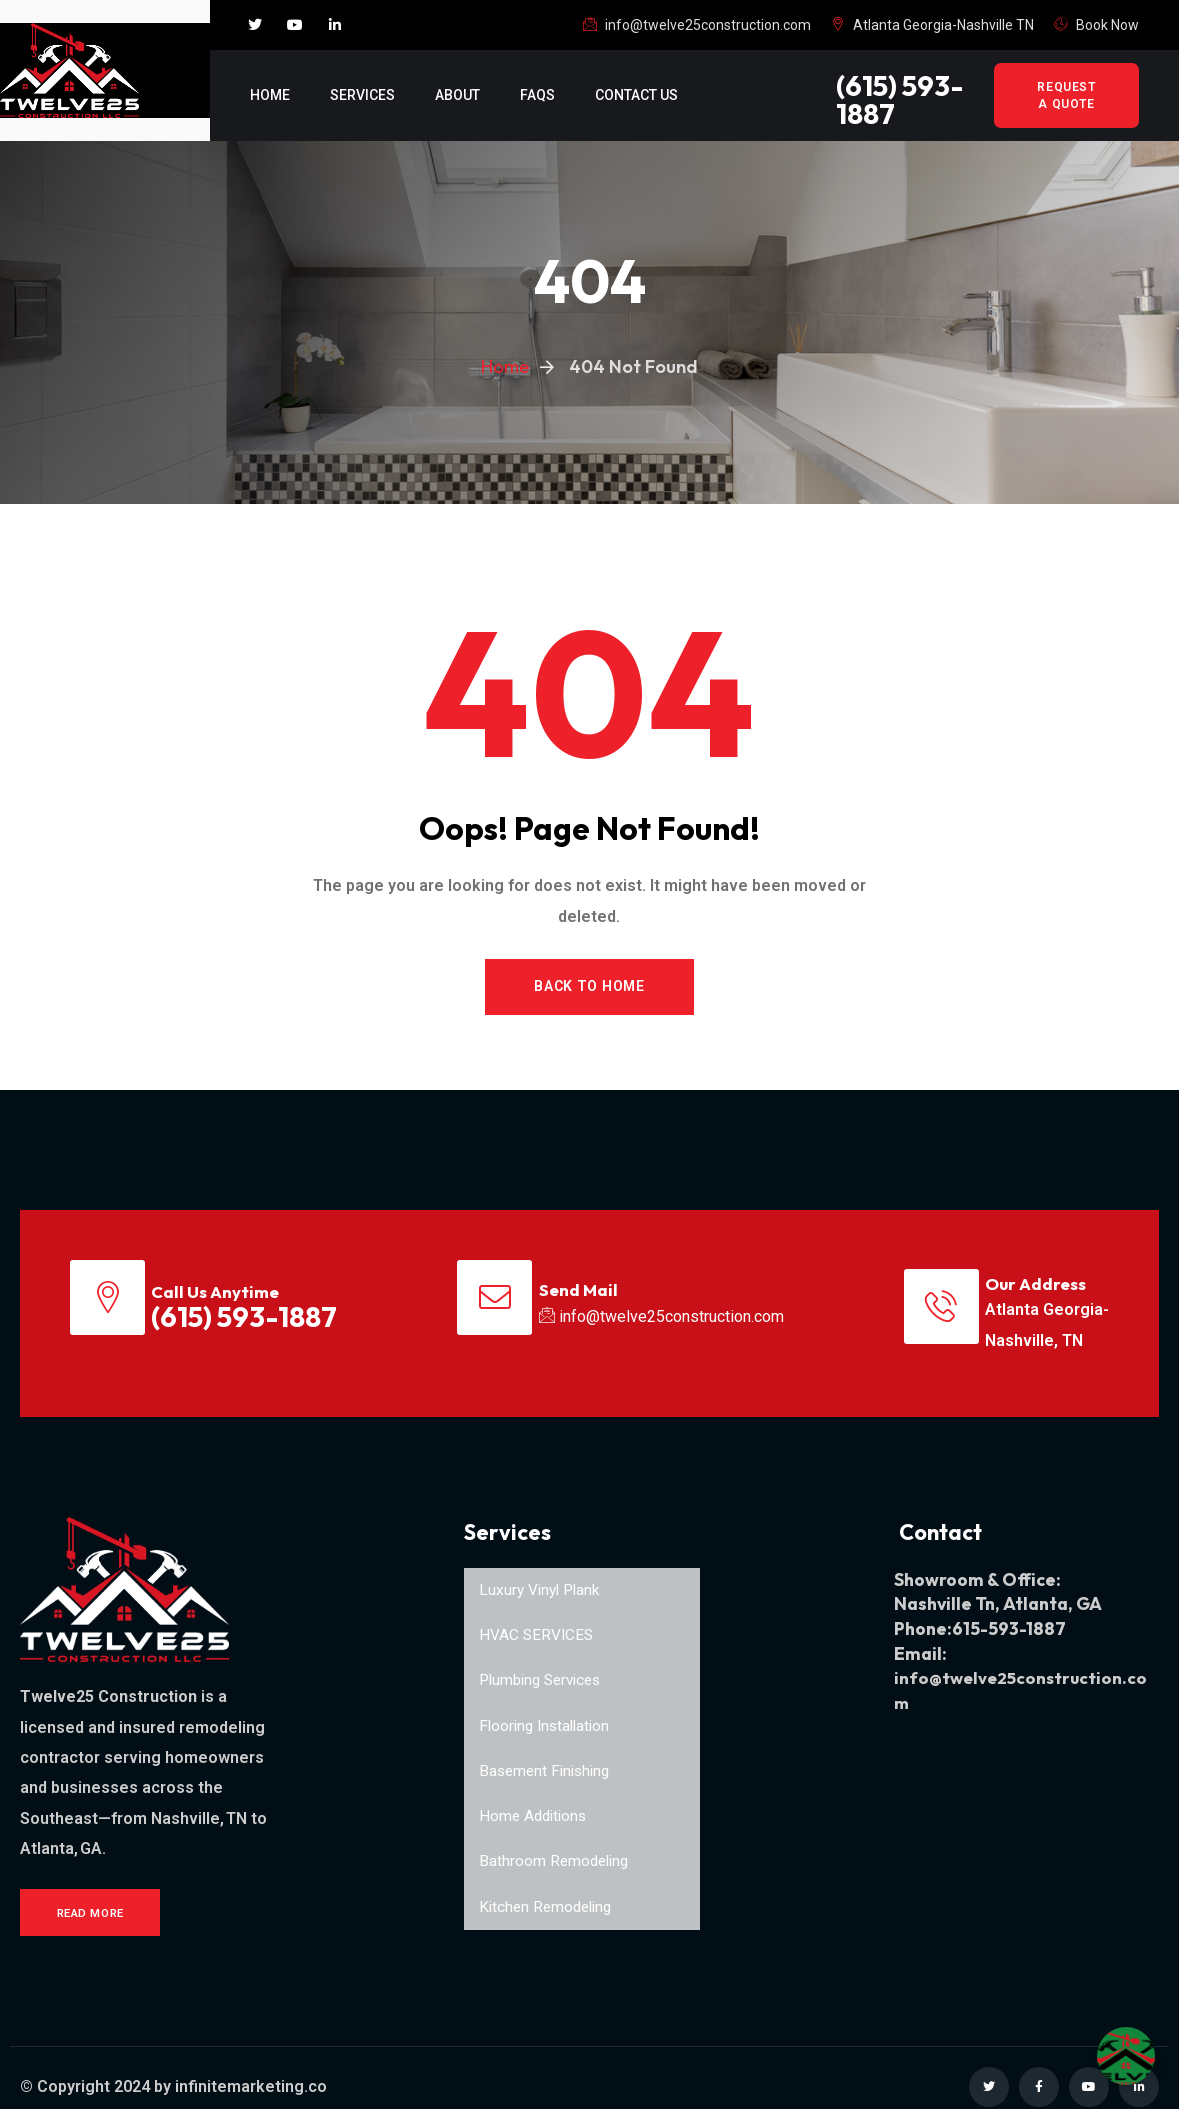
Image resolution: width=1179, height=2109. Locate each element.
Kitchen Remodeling (549, 1892)
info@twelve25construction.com (697, 25)
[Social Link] (255, 25)
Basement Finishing (548, 1754)
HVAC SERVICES (537, 1616)
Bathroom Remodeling (556, 1846)
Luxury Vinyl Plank (542, 1570)
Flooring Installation (548, 1708)
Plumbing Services (545, 1662)
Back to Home (589, 987)
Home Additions (535, 1800)
